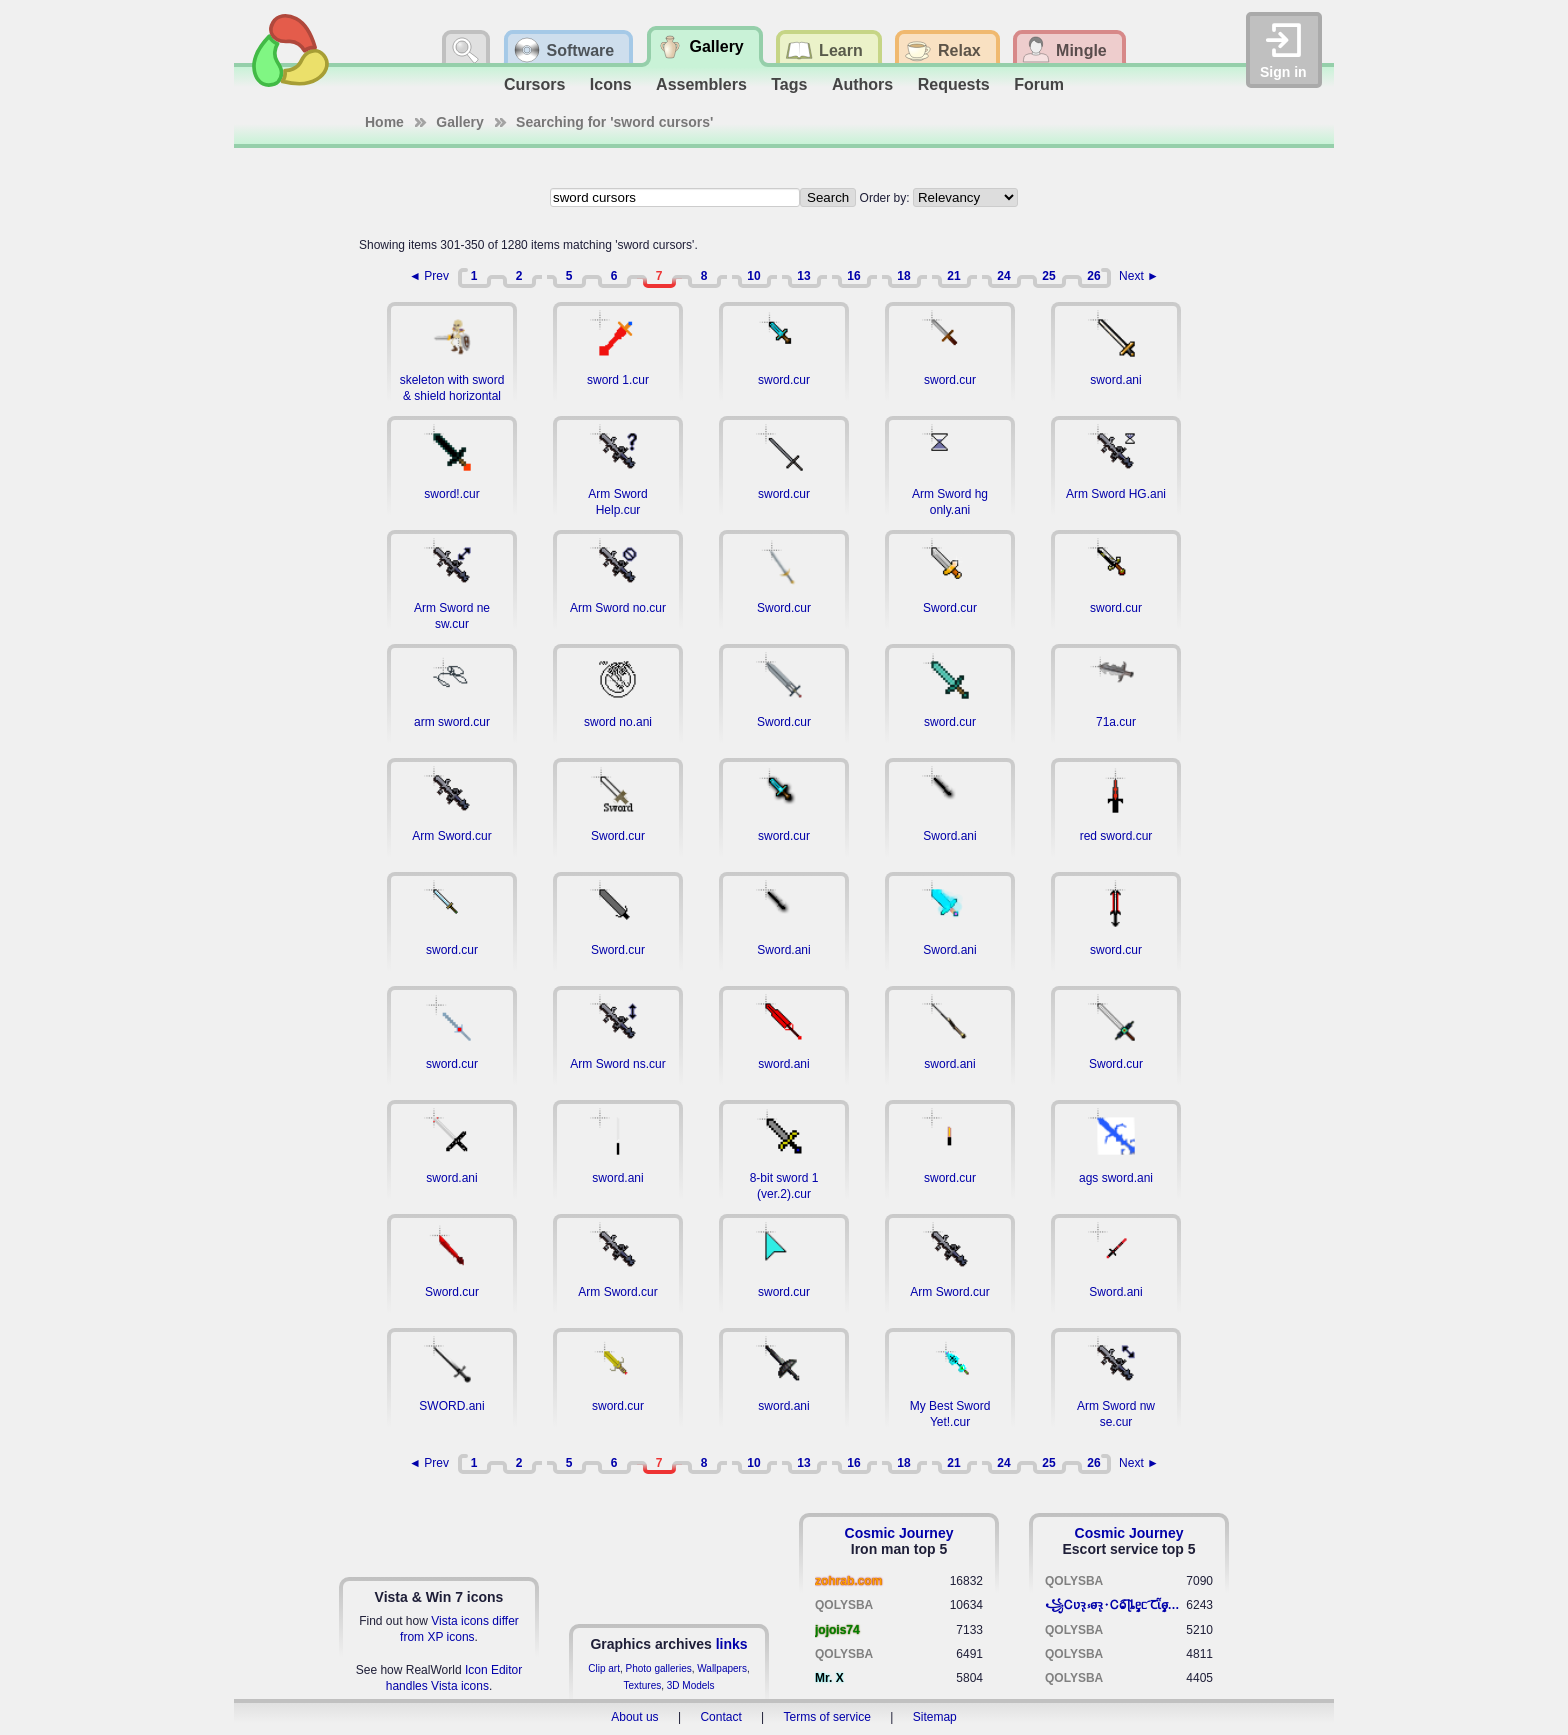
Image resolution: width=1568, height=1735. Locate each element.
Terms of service (827, 1717)
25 (1048, 276)
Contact (720, 1717)
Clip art (604, 1668)
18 (903, 276)
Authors (862, 84)
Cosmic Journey (899, 1533)
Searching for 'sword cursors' (614, 122)
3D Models (691, 1685)
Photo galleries (659, 1668)
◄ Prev (429, 276)
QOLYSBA (844, 1605)
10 (753, 276)
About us (634, 1717)
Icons (611, 84)
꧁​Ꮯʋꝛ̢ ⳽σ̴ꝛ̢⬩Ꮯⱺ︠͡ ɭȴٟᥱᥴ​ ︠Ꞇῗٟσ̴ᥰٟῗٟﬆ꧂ (1115, 1605)
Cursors (534, 84)
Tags (789, 84)
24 (1003, 276)
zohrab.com (848, 1581)
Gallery (459, 122)
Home (384, 122)
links (732, 1644)
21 (953, 276)
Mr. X (829, 1678)
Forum (1039, 84)
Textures (642, 1685)
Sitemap (935, 1717)
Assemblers (701, 84)
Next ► (1139, 276)
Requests (954, 84)
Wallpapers (722, 1668)
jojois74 (837, 1630)
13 (803, 276)
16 (853, 276)
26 (1093, 276)
